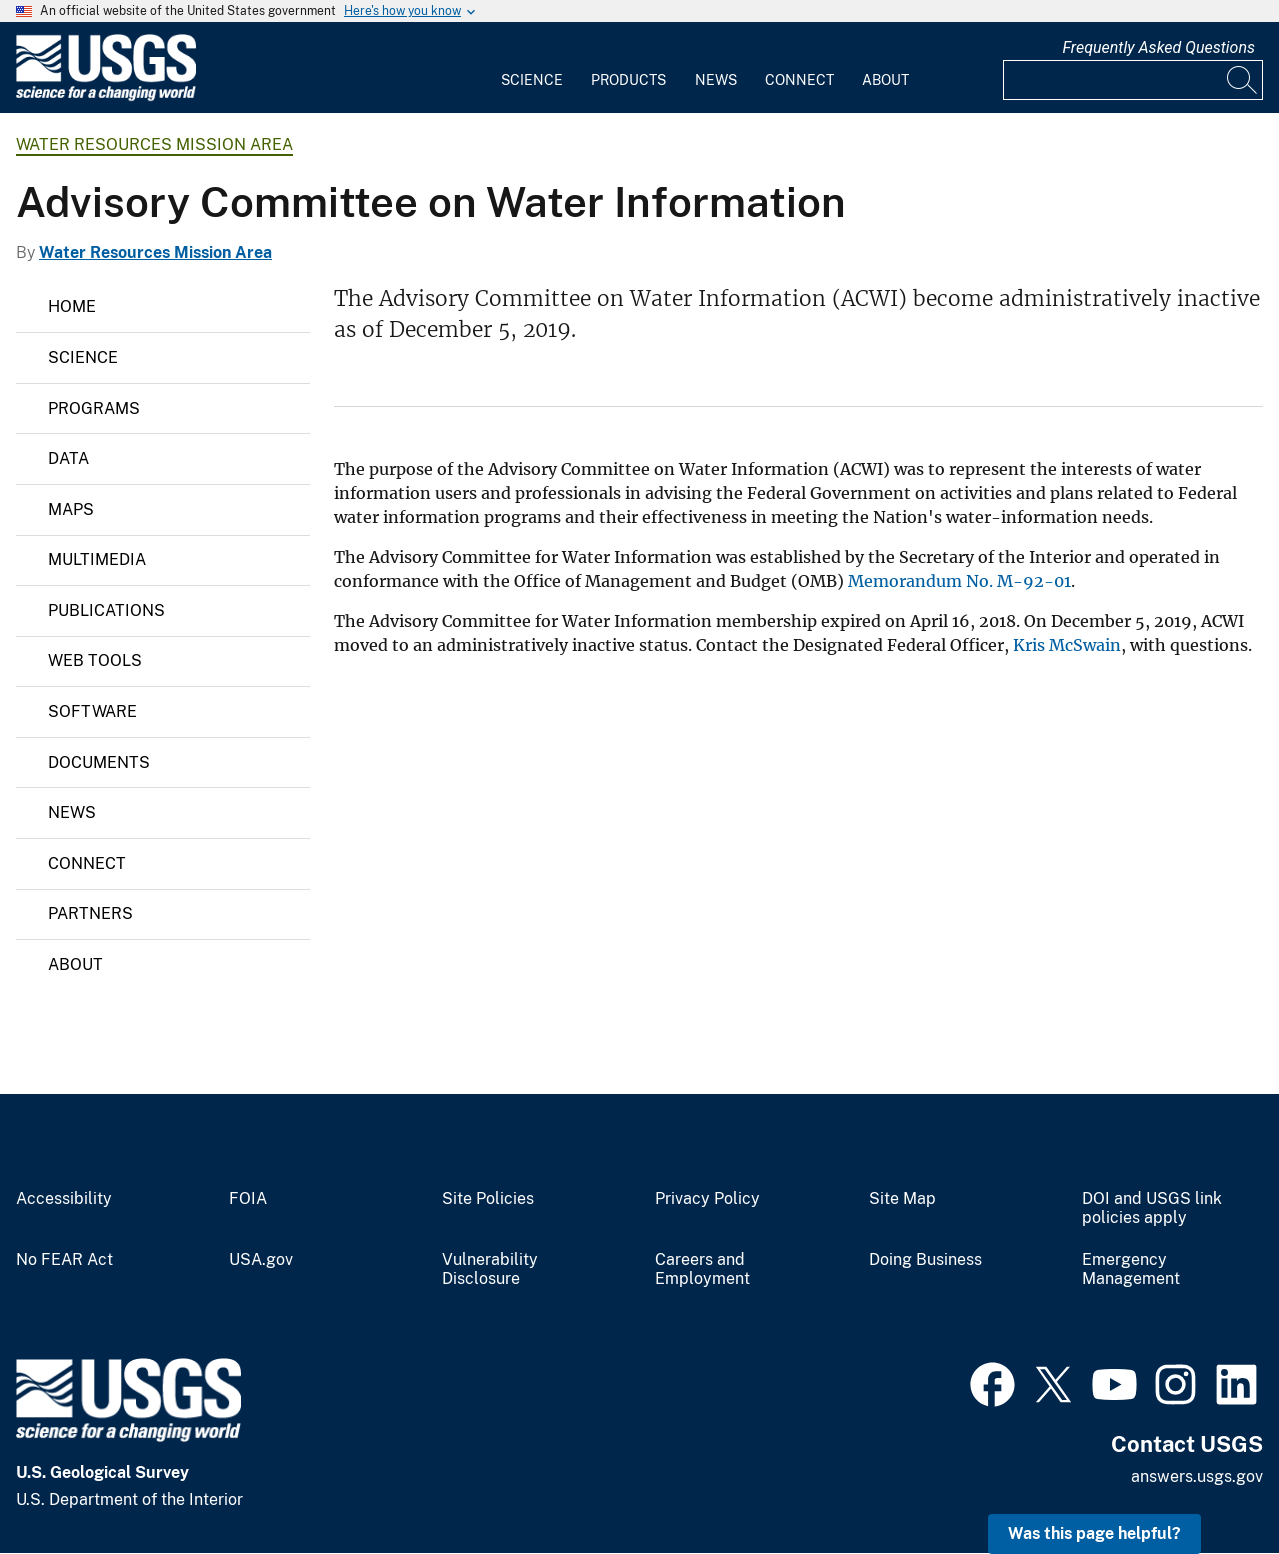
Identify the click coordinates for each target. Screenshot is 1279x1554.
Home (72, 306)
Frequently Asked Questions (1158, 47)
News (716, 80)
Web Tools (95, 660)
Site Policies (488, 1199)
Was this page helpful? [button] (1094, 1533)
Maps (71, 509)
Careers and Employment (702, 1269)
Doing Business (925, 1260)
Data (68, 458)
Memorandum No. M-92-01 (959, 581)
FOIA (248, 1199)
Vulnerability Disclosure (490, 1269)
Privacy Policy (707, 1199)
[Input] (1133, 80)
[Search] (1243, 80)
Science (532, 80)
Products (628, 80)
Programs (94, 408)
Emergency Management (1131, 1269)
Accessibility (64, 1199)
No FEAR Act (64, 1260)
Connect (799, 80)
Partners (90, 913)
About (885, 80)
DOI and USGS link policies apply (1152, 1208)
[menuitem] (532, 68)
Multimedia (97, 559)
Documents (99, 762)
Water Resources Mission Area (154, 144)
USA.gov (261, 1260)
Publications (106, 610)
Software (92, 711)
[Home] (106, 96)
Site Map (902, 1199)
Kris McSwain (1067, 645)
